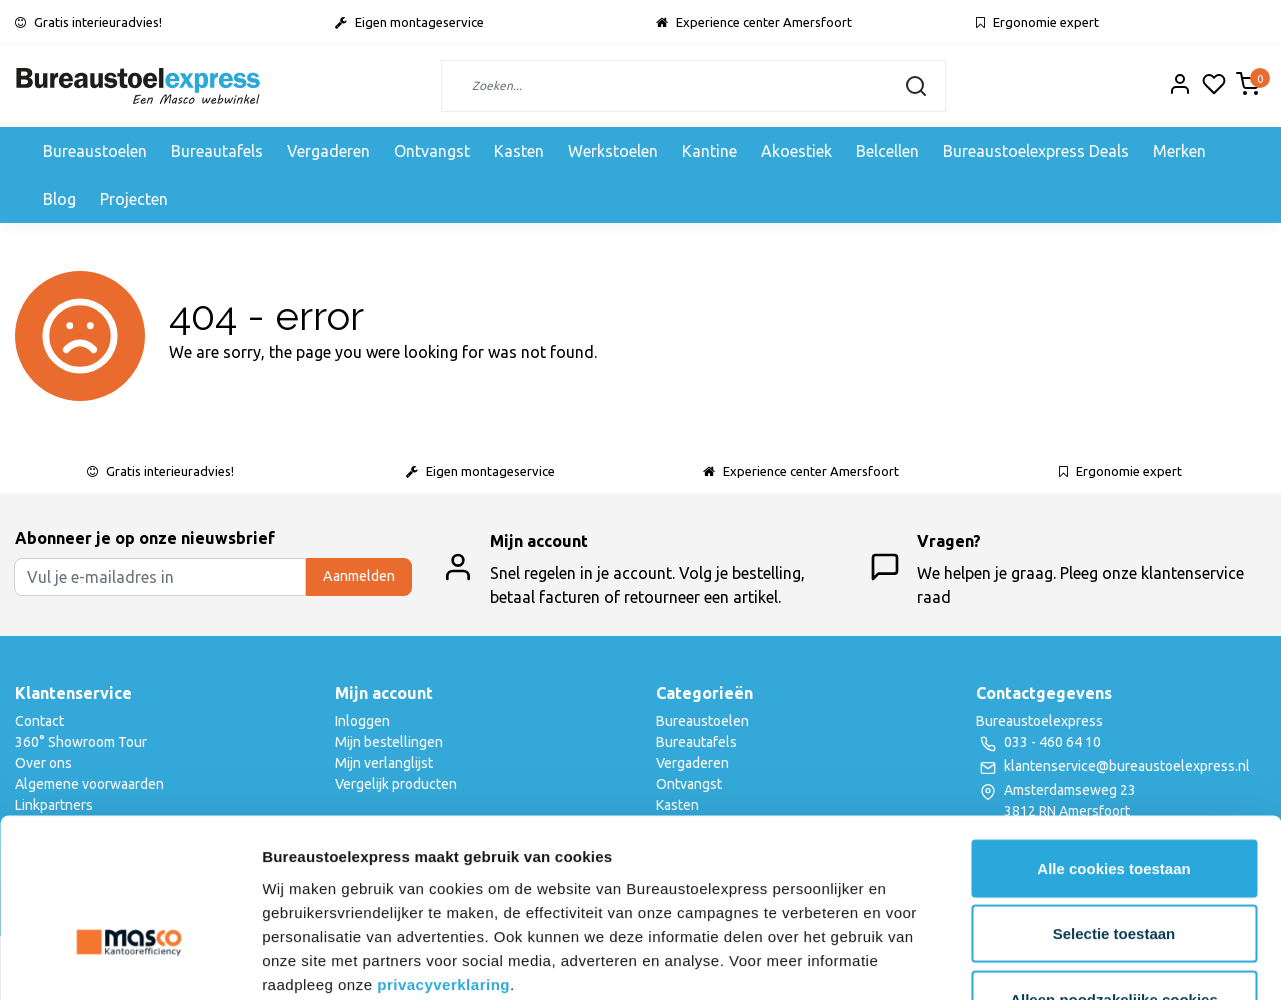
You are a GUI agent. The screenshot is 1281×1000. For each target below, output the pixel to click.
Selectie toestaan (1114, 803)
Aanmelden (359, 576)
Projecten (134, 199)
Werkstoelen (613, 151)
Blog (59, 199)
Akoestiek (796, 151)
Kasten (519, 151)
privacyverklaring (443, 853)
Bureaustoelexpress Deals (1036, 151)
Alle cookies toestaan (1113, 737)
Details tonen (1080, 960)
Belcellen (887, 151)
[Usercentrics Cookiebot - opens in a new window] (129, 961)
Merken (1179, 151)
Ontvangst (432, 151)
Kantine (709, 151)
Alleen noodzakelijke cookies (1114, 868)
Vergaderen (328, 151)
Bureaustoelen (95, 151)
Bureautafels (217, 151)
